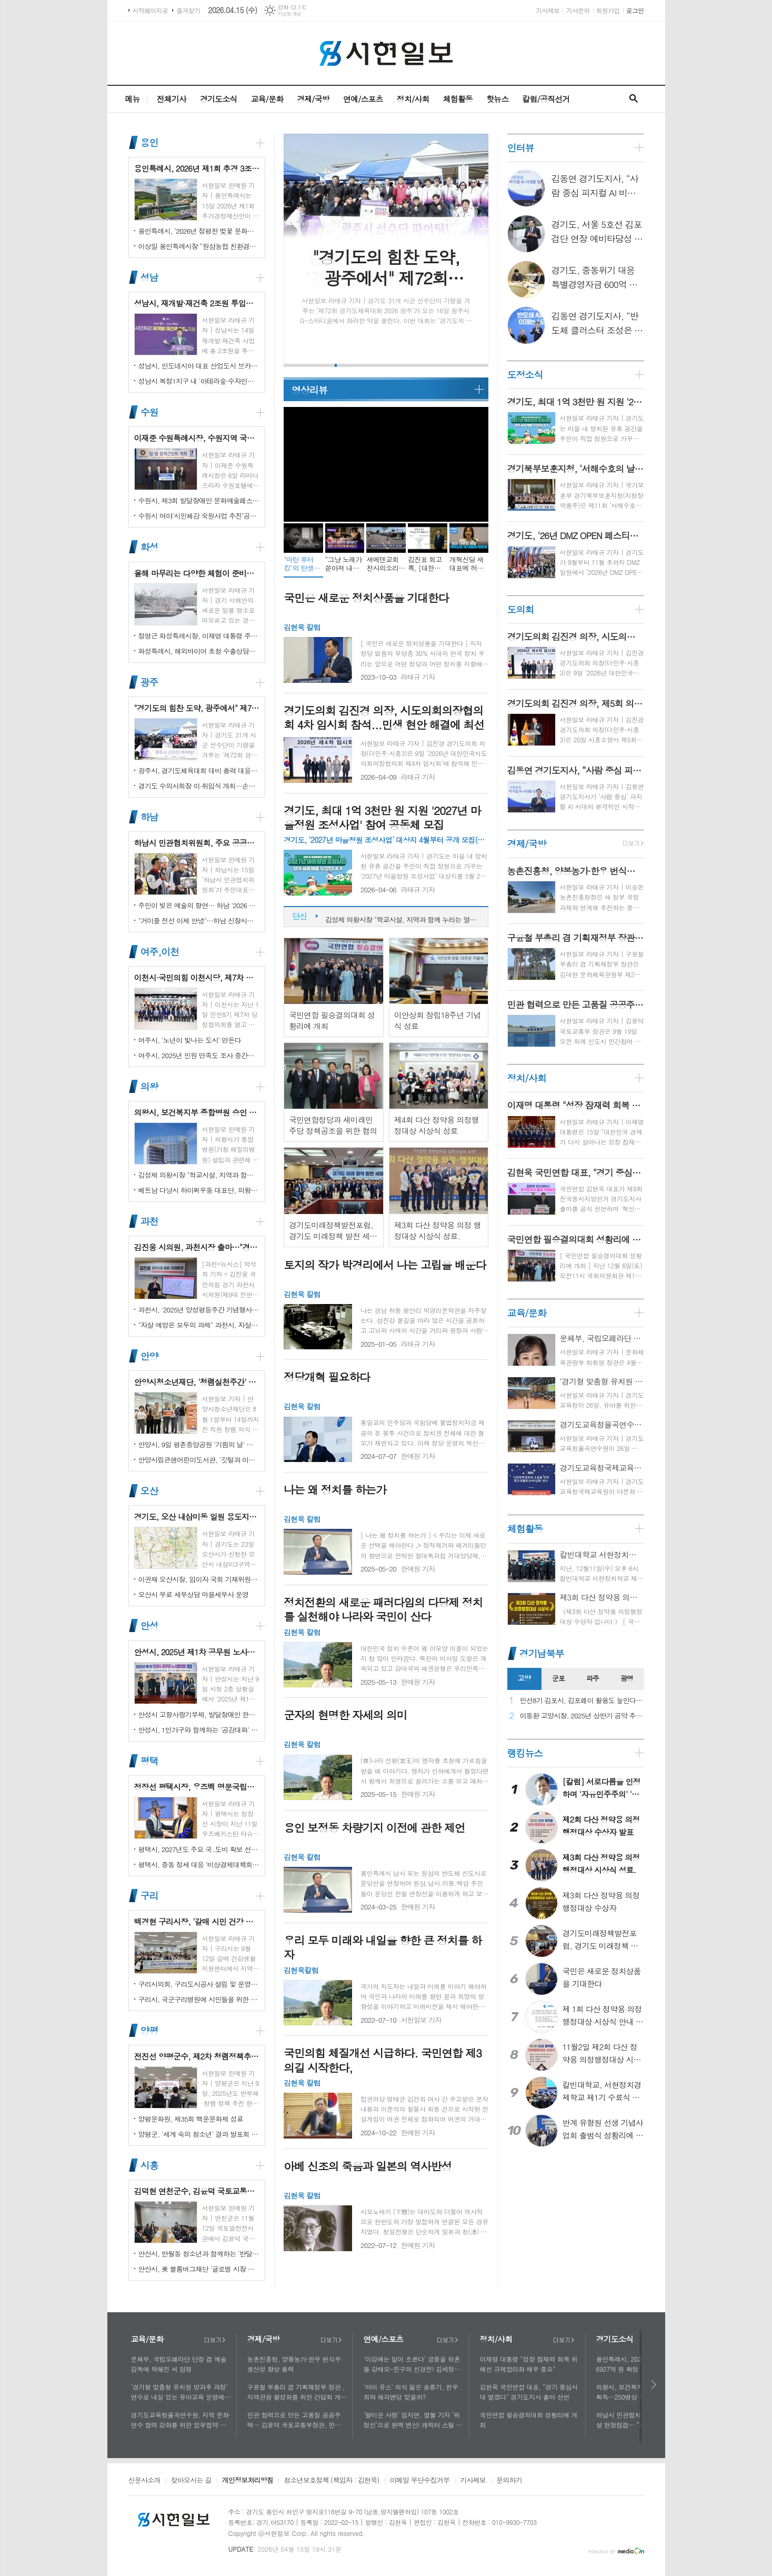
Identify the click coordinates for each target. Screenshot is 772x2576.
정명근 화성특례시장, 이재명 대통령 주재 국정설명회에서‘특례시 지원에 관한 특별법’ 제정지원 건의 (198, 636)
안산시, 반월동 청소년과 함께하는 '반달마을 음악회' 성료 (198, 2254)
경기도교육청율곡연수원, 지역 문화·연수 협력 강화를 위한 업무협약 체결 (181, 2420)
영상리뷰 (309, 389)
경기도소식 (218, 98)
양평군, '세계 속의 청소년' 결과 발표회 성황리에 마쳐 (198, 2134)
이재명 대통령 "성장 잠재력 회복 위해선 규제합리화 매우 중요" (529, 2363)
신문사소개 (144, 2480)
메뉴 (132, 98)
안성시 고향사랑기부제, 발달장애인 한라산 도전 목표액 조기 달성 (198, 1714)
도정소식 (525, 374)
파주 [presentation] (592, 1678)
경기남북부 (541, 1653)
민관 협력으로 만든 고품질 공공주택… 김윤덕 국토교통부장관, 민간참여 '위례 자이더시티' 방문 (297, 2420)
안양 (149, 1355)
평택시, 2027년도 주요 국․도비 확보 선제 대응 (198, 1849)
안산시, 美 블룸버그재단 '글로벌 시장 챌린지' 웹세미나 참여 (198, 2269)
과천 (149, 1221)
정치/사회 (413, 98)
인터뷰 (520, 147)
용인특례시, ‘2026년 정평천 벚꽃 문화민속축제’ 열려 (198, 231)
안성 (149, 1626)
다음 (654, 2384)
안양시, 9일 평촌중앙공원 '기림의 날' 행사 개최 (198, 1444)
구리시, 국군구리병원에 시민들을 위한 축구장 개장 (198, 1999)
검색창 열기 (633, 99)
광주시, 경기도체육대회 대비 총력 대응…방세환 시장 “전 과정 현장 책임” (198, 770)
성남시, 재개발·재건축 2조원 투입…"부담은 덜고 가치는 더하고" (401, 916)
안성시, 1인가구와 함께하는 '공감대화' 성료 (198, 1730)
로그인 (635, 10)
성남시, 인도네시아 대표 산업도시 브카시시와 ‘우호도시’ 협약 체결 (198, 366)
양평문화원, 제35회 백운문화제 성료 (190, 2119)
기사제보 (547, 10)
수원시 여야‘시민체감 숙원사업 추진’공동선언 (198, 516)
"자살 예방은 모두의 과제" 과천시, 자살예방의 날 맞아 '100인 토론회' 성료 (198, 1325)
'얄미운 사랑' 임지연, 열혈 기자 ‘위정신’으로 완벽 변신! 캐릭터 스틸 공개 (413, 2420)
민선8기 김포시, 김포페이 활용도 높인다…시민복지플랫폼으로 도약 (582, 1700)
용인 (149, 142)
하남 (149, 816)
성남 (149, 277)
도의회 (520, 609)
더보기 (214, 2340)
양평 (149, 2030)
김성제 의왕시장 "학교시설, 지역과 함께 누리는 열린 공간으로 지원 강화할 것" (198, 1175)
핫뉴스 (497, 98)
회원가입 (608, 10)
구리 (149, 1895)
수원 (149, 412)
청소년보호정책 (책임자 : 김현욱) (331, 2480)
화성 (149, 547)
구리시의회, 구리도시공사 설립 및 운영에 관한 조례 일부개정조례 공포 (198, 1984)
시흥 (149, 2165)
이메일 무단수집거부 (420, 2480)
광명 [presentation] (626, 1678)
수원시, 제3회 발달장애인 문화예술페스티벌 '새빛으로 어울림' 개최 (198, 500)
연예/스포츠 (363, 98)
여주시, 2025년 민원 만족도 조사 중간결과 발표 (198, 1055)
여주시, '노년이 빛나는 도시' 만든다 (189, 1040)
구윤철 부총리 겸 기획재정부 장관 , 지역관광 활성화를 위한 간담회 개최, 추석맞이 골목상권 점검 (296, 2392)
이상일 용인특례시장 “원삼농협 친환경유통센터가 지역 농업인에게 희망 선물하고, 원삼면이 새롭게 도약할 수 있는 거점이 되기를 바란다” (198, 246)
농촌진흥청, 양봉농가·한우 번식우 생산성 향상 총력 (294, 2363)
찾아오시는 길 (191, 2480)
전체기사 (171, 98)
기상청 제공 (290, 14)
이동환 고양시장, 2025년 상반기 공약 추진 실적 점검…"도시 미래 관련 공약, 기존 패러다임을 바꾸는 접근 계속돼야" (582, 1716)
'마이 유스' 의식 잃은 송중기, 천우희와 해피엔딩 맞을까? (411, 2391)
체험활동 (458, 98)
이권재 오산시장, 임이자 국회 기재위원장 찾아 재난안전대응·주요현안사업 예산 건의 (198, 1579)
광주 (149, 682)
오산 (149, 1490)
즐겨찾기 (188, 10)
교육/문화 (266, 98)
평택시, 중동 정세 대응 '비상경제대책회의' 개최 (198, 1864)
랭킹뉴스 (525, 1752)
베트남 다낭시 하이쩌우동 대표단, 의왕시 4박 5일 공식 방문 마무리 (198, 1190)
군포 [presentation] (558, 1678)
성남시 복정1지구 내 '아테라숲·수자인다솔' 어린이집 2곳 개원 (198, 381)
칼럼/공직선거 (545, 98)
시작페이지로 (150, 10)
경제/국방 (313, 98)
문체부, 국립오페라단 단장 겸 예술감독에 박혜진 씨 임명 (179, 2363)
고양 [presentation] (524, 1678)
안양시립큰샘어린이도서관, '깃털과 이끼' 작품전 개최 (198, 1460)
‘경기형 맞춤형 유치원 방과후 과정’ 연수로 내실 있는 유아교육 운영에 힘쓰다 (179, 2392)
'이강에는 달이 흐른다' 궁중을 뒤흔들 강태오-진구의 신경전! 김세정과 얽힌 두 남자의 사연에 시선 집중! (412, 2364)
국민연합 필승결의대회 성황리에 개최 (529, 2419)
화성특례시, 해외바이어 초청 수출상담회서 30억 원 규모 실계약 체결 (198, 651)
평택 (149, 1760)
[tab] (524, 1679)
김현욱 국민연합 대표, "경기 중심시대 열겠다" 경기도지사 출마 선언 (529, 2391)
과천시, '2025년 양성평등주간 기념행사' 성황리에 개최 (198, 1310)
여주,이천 (160, 951)
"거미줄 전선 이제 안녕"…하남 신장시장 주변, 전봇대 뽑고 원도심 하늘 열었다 (198, 921)
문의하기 (509, 2480)
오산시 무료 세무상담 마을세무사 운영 (193, 1594)
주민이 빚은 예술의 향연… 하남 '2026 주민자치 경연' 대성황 (198, 905)
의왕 (149, 1086)
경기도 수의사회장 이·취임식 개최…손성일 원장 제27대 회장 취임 (198, 786)
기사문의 (577, 10)
